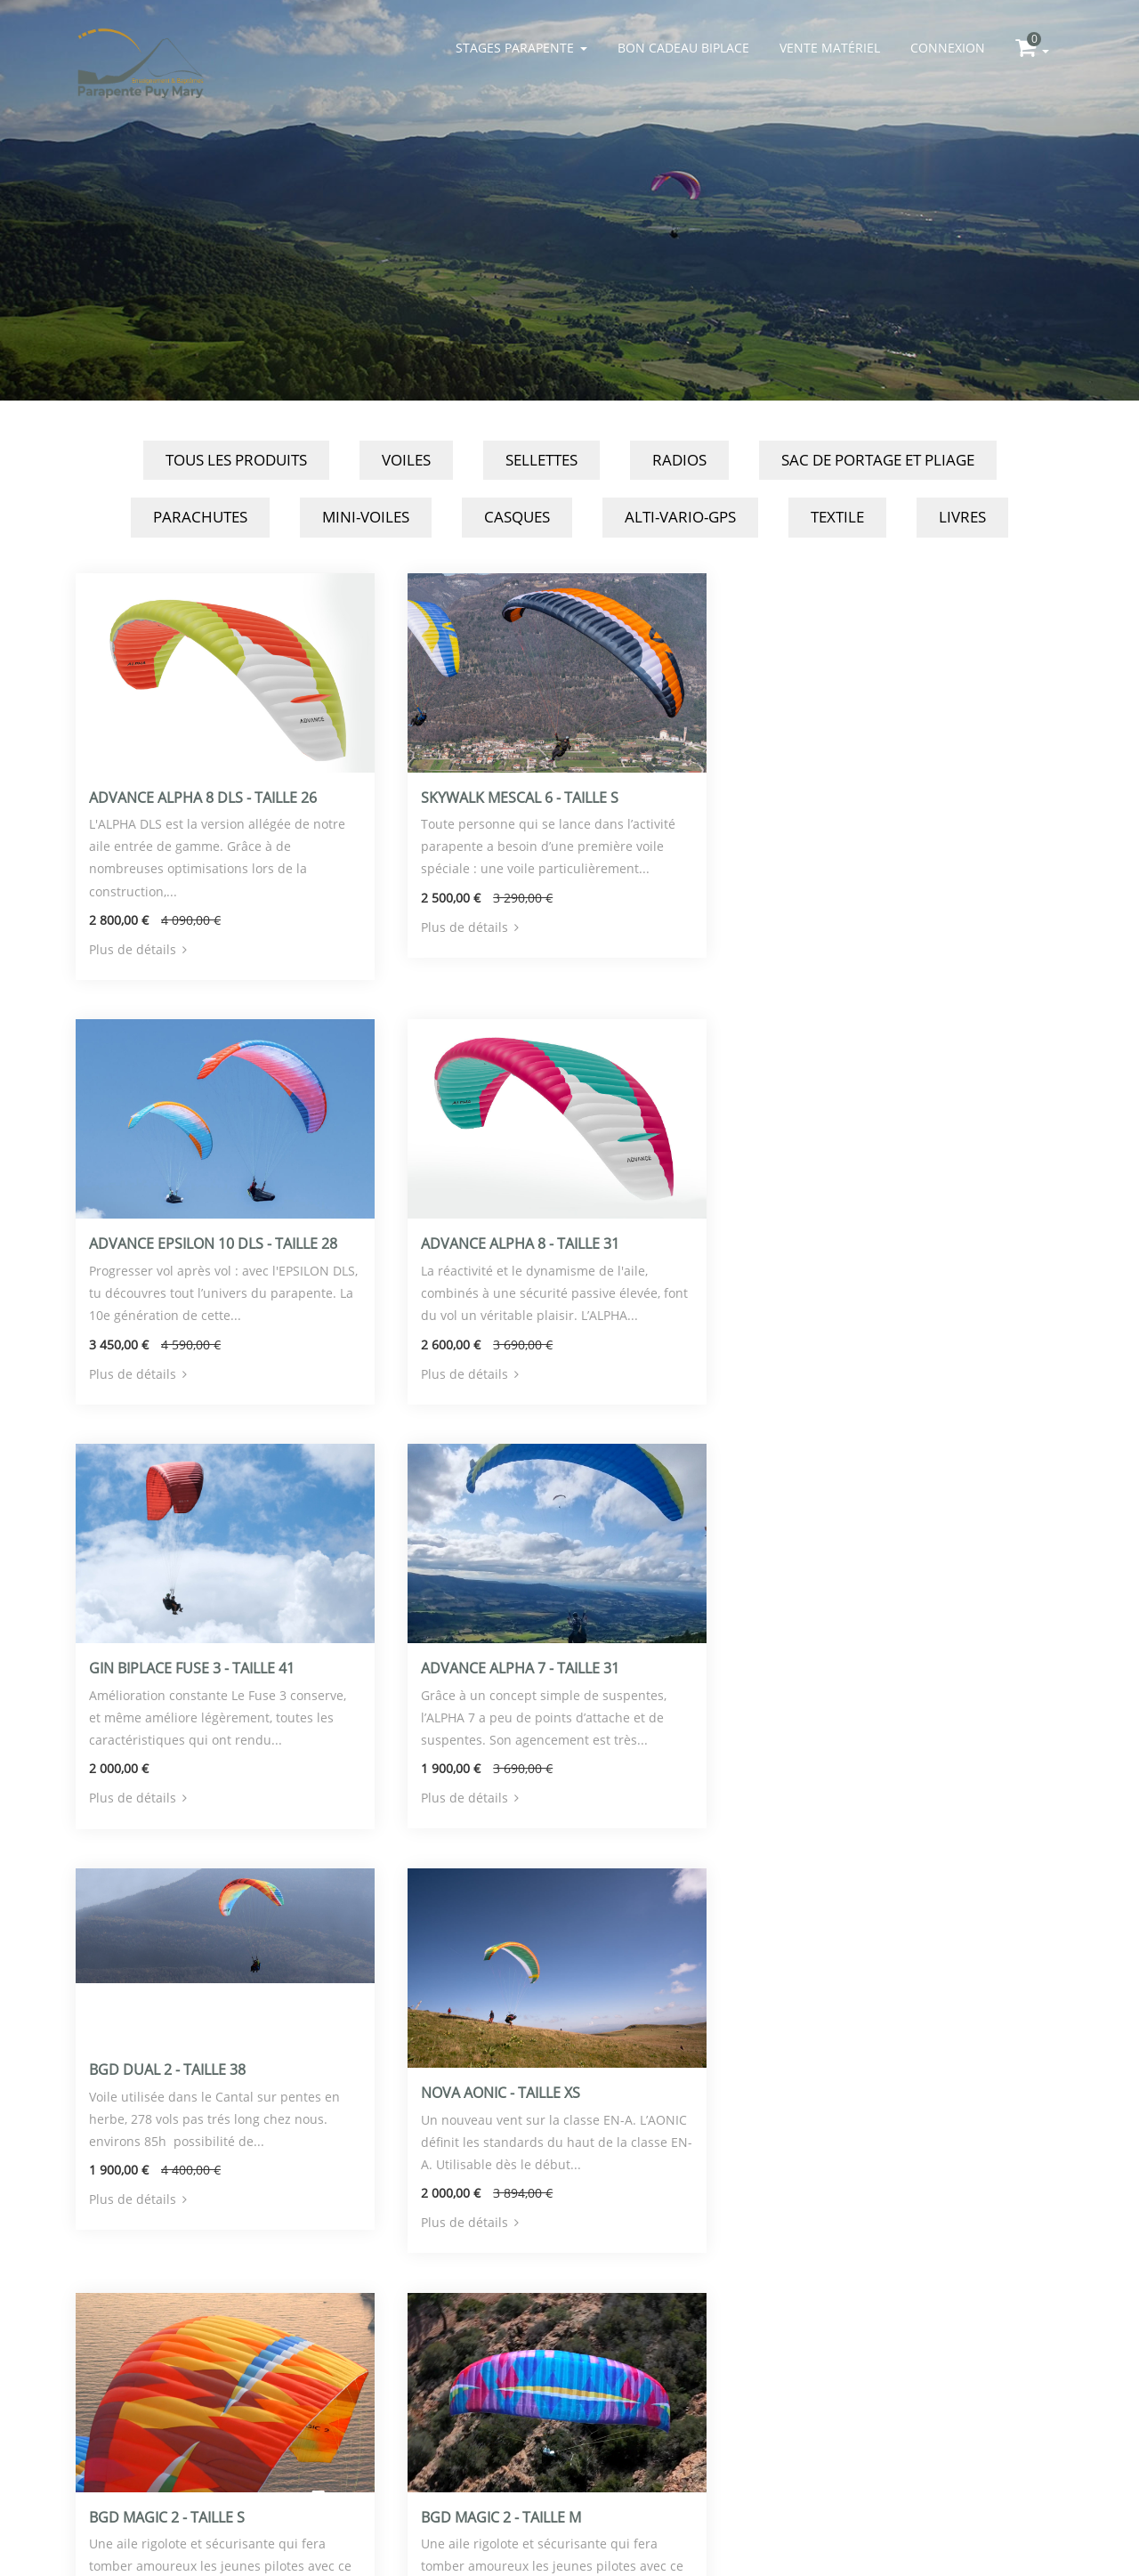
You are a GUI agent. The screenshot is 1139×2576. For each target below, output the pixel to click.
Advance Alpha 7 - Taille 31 (847, 1240)
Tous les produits (236, 460)
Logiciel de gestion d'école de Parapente (569, 2437)
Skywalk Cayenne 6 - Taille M (854, 2064)
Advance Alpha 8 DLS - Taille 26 (203, 796)
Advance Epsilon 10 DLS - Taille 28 (872, 796)
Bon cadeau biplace (683, 47)
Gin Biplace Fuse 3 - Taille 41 (521, 1241)
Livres (962, 516)
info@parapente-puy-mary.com (231, 2459)
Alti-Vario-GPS (680, 516)
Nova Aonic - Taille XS (498, 1663)
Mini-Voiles (365, 516)
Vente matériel (830, 47)
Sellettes (541, 460)
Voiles (406, 460)
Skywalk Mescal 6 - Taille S (517, 796)
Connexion (947, 47)
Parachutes (200, 516)
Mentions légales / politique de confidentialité (570, 2459)
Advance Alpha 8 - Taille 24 (517, 2085)
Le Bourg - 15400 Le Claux (232, 2437)
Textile (837, 516)
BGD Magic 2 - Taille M (169, 2085)
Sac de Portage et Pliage (877, 460)
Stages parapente (521, 47)
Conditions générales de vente (231, 2526)
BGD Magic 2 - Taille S (826, 1663)
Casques (517, 516)
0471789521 (231, 2482)
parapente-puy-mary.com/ (231, 2504)
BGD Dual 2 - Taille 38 (167, 1641)
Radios (679, 460)
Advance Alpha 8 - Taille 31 (188, 1241)
